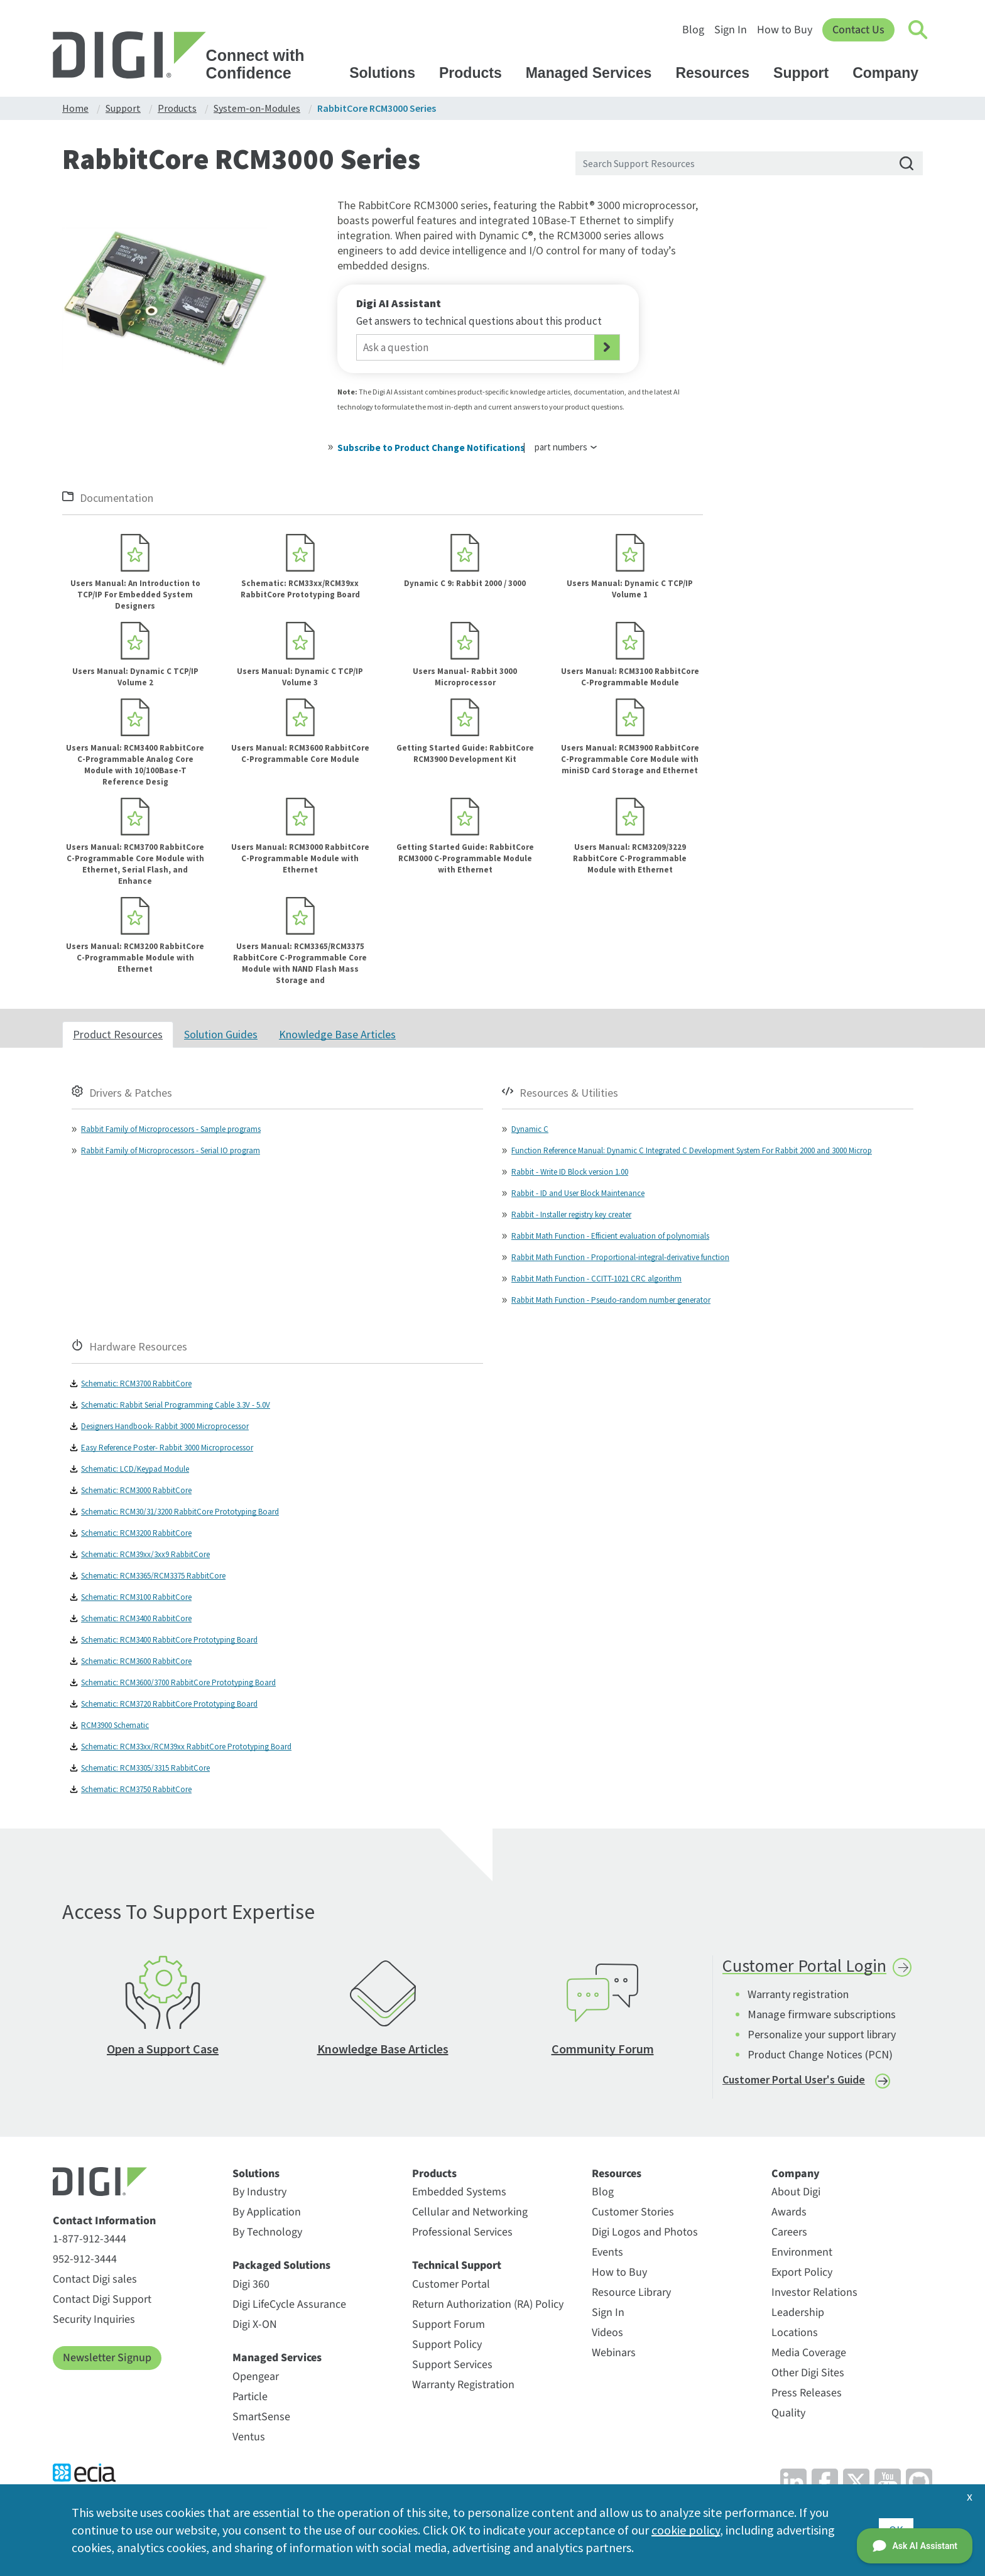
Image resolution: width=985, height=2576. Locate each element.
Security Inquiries (94, 2319)
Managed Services (595, 73)
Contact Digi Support (102, 2299)
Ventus (248, 2437)
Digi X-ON (254, 2324)
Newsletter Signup (107, 2358)
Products (476, 73)
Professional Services (462, 2232)
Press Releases (806, 2393)
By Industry (259, 2192)
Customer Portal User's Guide (793, 2079)
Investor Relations (814, 2292)
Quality (788, 2413)
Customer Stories (633, 2212)
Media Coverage (808, 2353)
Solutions (388, 73)
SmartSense (261, 2417)
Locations (794, 2332)
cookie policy (685, 2530)
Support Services (452, 2364)
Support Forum (448, 2324)
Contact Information (104, 2221)
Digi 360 (250, 2284)
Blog (693, 30)
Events (607, 2252)
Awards (789, 2212)
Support (807, 73)
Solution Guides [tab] (221, 1034)
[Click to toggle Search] (918, 30)
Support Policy (447, 2344)
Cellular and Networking (470, 2212)
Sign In (730, 30)
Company (891, 73)
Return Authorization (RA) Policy (487, 2304)
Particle (250, 2397)
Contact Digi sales (95, 2279)
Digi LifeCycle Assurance (289, 2304)
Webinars (614, 2353)
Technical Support (456, 2266)
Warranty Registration (463, 2385)
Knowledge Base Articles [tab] (337, 1034)
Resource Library (631, 2292)
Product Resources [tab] (118, 1034)
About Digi (795, 2192)
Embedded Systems (459, 2192)
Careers (789, 2232)
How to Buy (784, 30)
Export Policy (801, 2272)
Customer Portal (451, 2284)
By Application (266, 2212)
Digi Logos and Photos (645, 2232)
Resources (718, 73)
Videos (607, 2332)
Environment (801, 2252)
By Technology (267, 2232)
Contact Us (858, 30)
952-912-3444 (85, 2259)
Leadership (797, 2312)
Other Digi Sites (807, 2373)
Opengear (255, 2376)
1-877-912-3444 (89, 2239)
